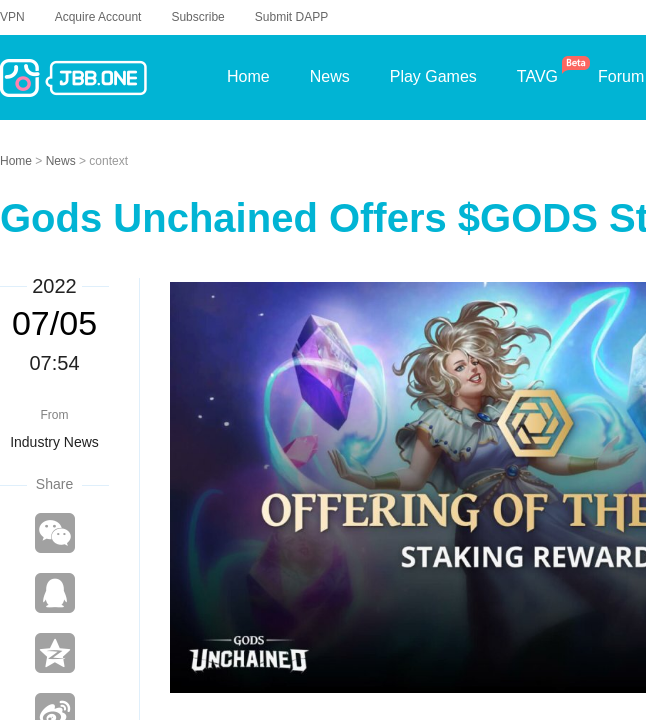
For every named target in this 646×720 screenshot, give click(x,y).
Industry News (54, 442)
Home (17, 161)
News (62, 161)
